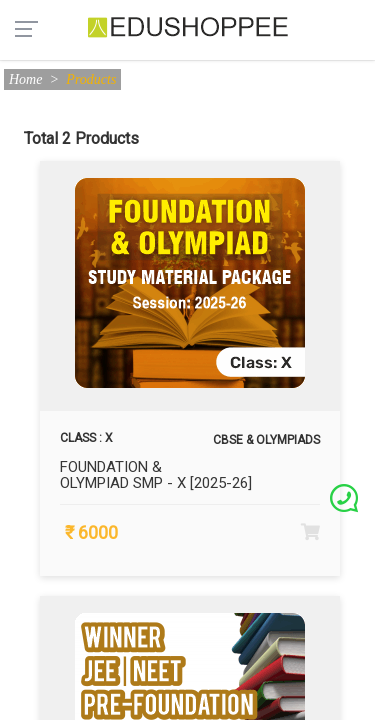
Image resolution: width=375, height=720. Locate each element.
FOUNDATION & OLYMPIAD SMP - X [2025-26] (156, 475)
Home (25, 79)
